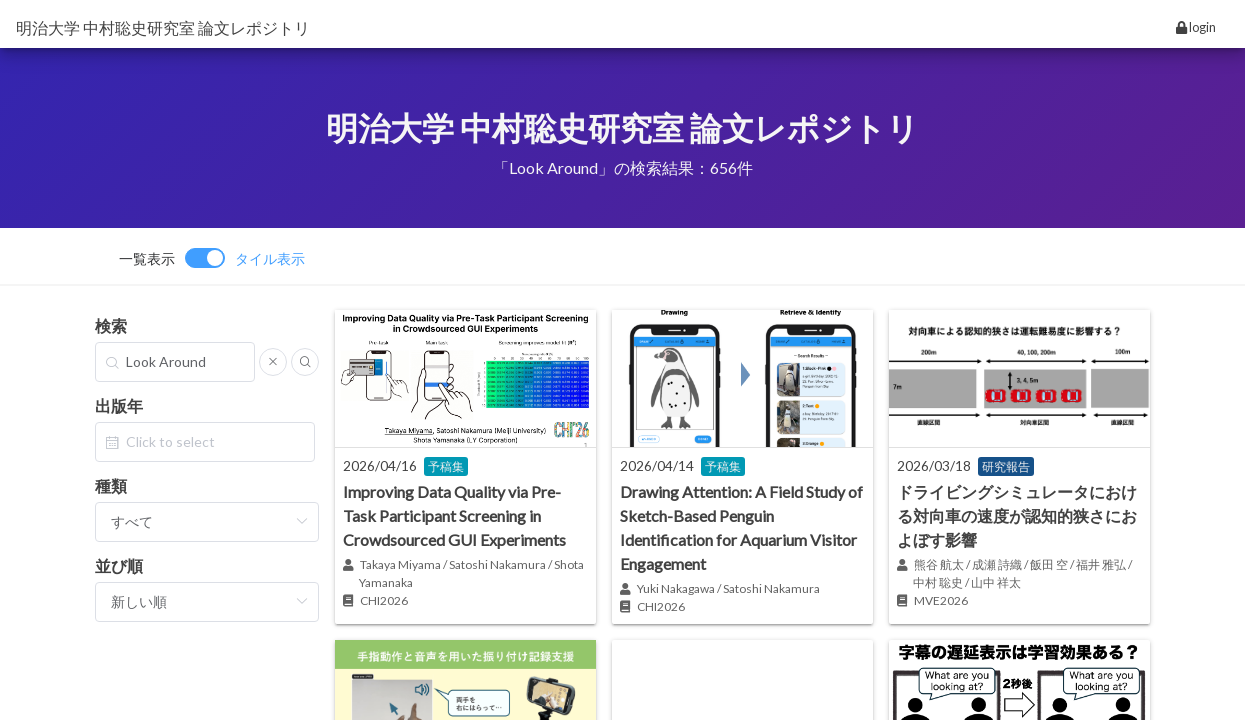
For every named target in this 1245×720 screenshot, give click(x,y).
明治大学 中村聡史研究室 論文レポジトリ (163, 27)
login (1196, 27)
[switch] (212, 258)
